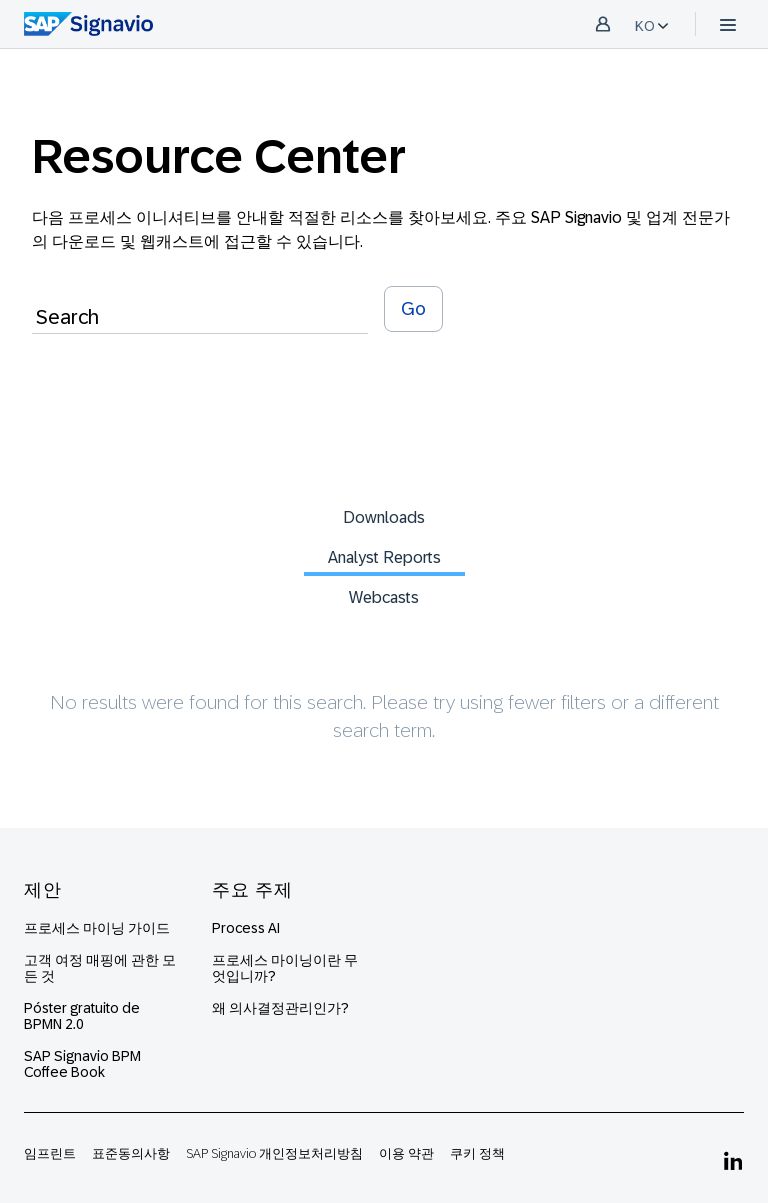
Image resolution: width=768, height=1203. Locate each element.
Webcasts (384, 597)
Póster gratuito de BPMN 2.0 (82, 1016)
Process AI (246, 928)
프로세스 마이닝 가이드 (97, 928)
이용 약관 (406, 1153)
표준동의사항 (131, 1153)
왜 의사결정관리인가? (280, 1008)
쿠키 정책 (477, 1153)
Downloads (384, 517)
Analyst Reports (384, 557)
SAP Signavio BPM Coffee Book (82, 1064)
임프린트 (50, 1153)
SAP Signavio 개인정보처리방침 (274, 1153)
